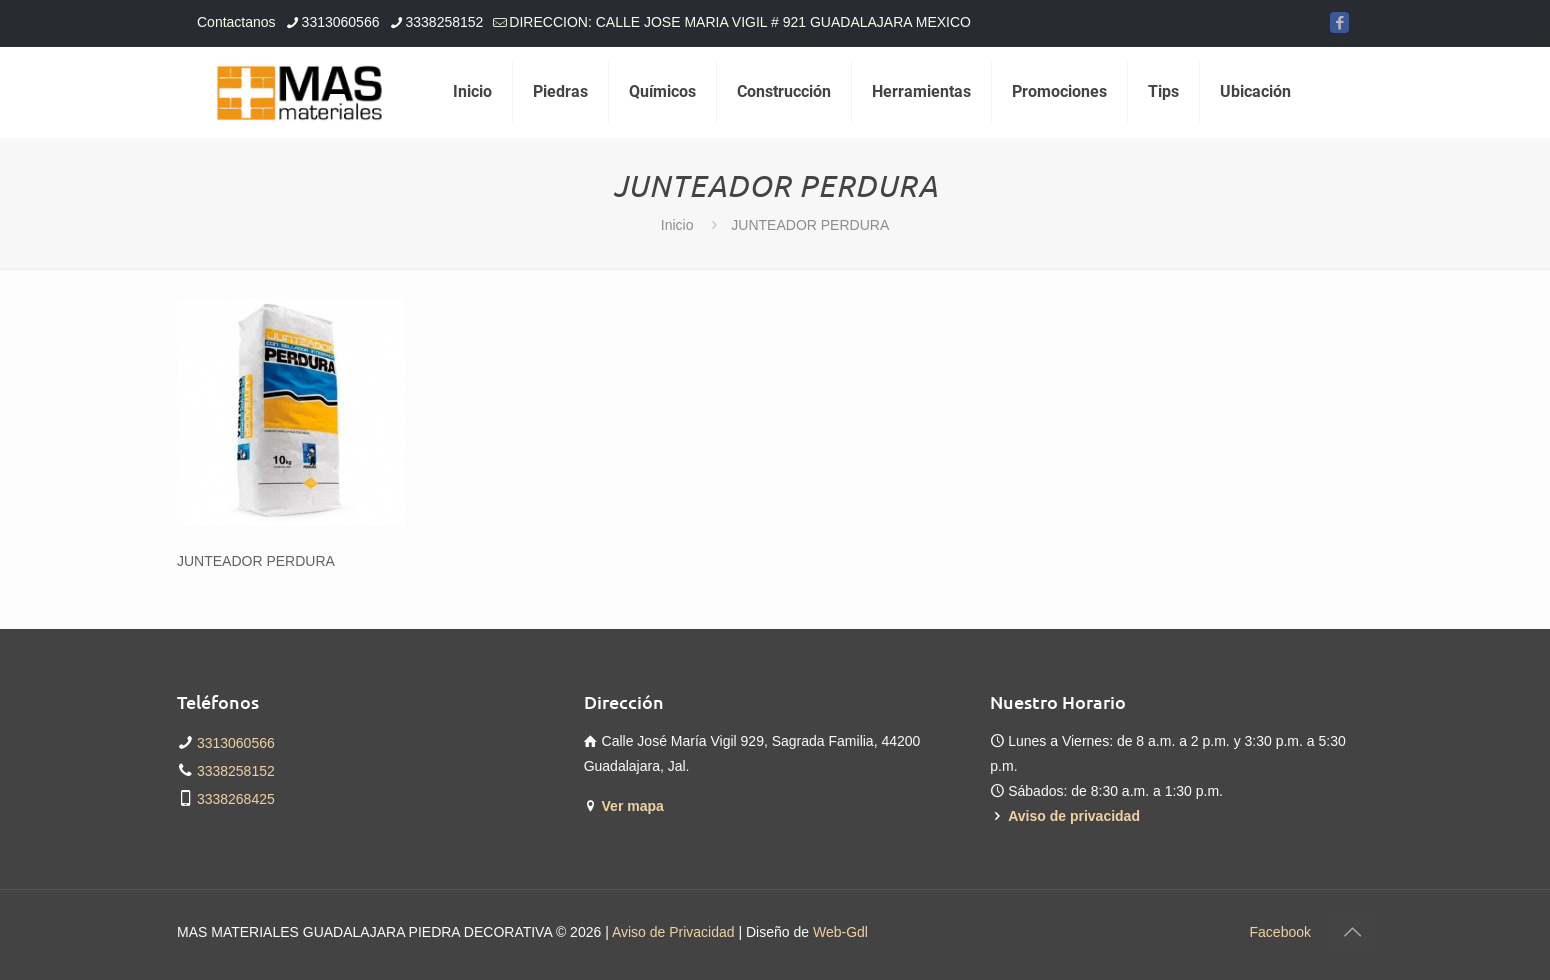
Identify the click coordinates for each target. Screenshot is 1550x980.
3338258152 (236, 771)
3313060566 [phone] (341, 22)
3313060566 (236, 743)
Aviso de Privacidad (673, 932)
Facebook (1280, 932)
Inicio (677, 225)
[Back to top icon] (1352, 932)
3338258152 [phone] (444, 22)
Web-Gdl (840, 932)
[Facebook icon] (1339, 22)
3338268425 (236, 799)
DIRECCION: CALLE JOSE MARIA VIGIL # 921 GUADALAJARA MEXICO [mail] (740, 22)
